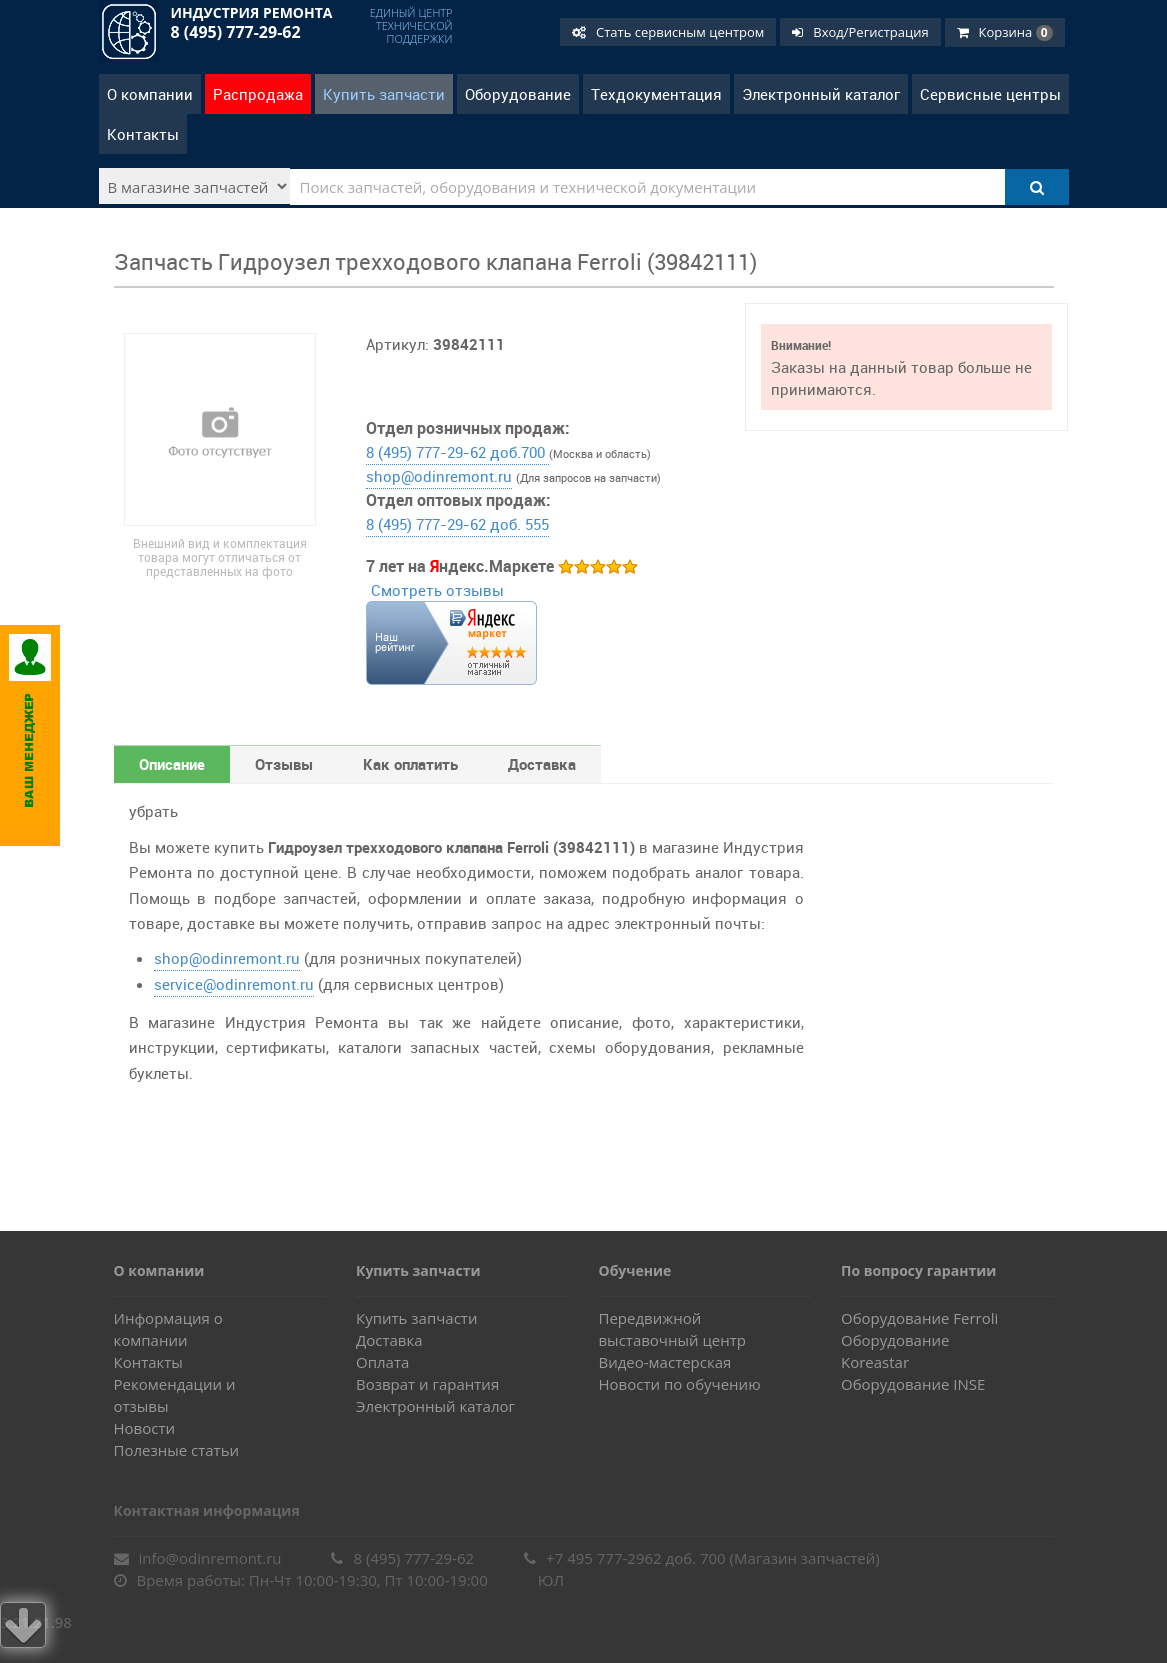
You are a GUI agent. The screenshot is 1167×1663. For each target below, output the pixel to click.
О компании (150, 94)
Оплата (382, 1362)
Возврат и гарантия (427, 1384)
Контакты (143, 134)
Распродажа (258, 94)
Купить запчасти (384, 94)
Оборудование (518, 94)
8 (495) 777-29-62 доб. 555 (457, 524)
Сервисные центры (990, 94)
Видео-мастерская (665, 1362)
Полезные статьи (177, 1450)
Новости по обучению (680, 1384)
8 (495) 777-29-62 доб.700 (457, 452)
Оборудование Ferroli (919, 1318)
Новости (145, 1428)
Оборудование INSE (913, 1384)
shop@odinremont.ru (439, 476)
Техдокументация (656, 94)
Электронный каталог (821, 94)
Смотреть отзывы (437, 590)
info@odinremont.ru (198, 1558)
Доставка (389, 1340)
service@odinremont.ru (234, 984)
